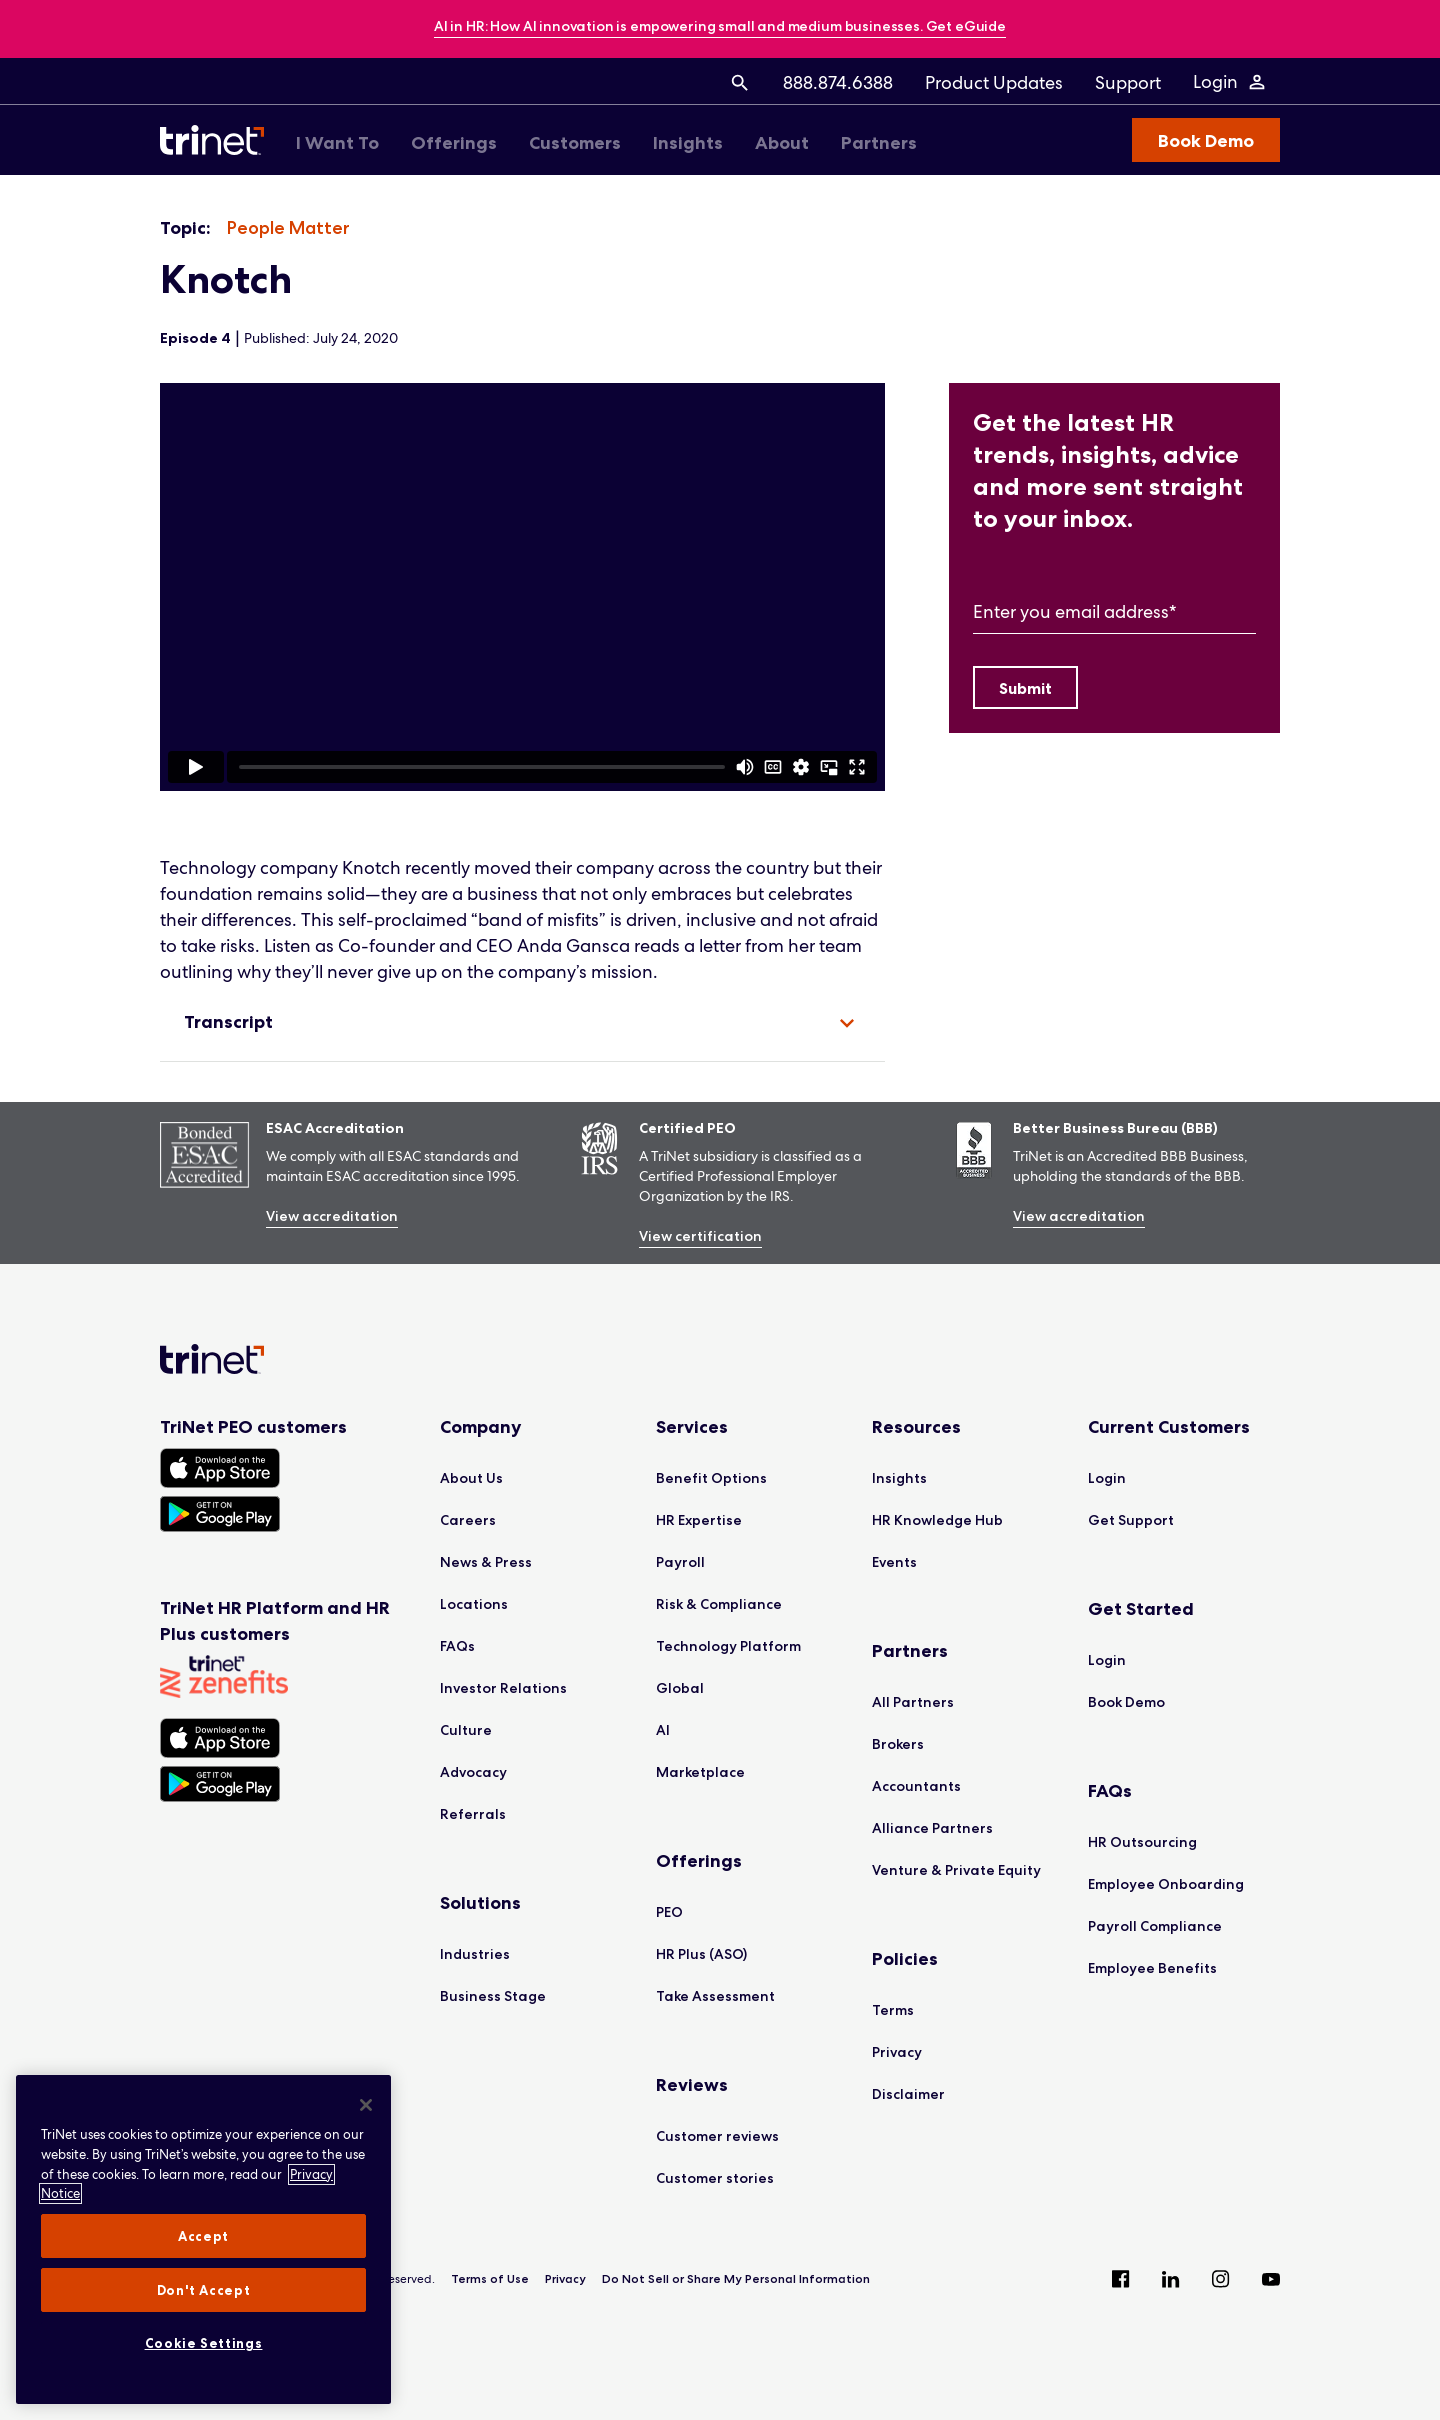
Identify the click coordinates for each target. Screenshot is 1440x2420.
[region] (522, 587)
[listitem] (288, 228)
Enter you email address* (1075, 611)
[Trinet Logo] (218, 140)
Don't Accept (204, 2290)
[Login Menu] (1230, 82)
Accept (203, 2236)
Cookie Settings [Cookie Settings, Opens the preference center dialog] (204, 2343)
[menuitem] (740, 82)
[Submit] (1025, 687)
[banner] (720, 27)
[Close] (366, 2105)
